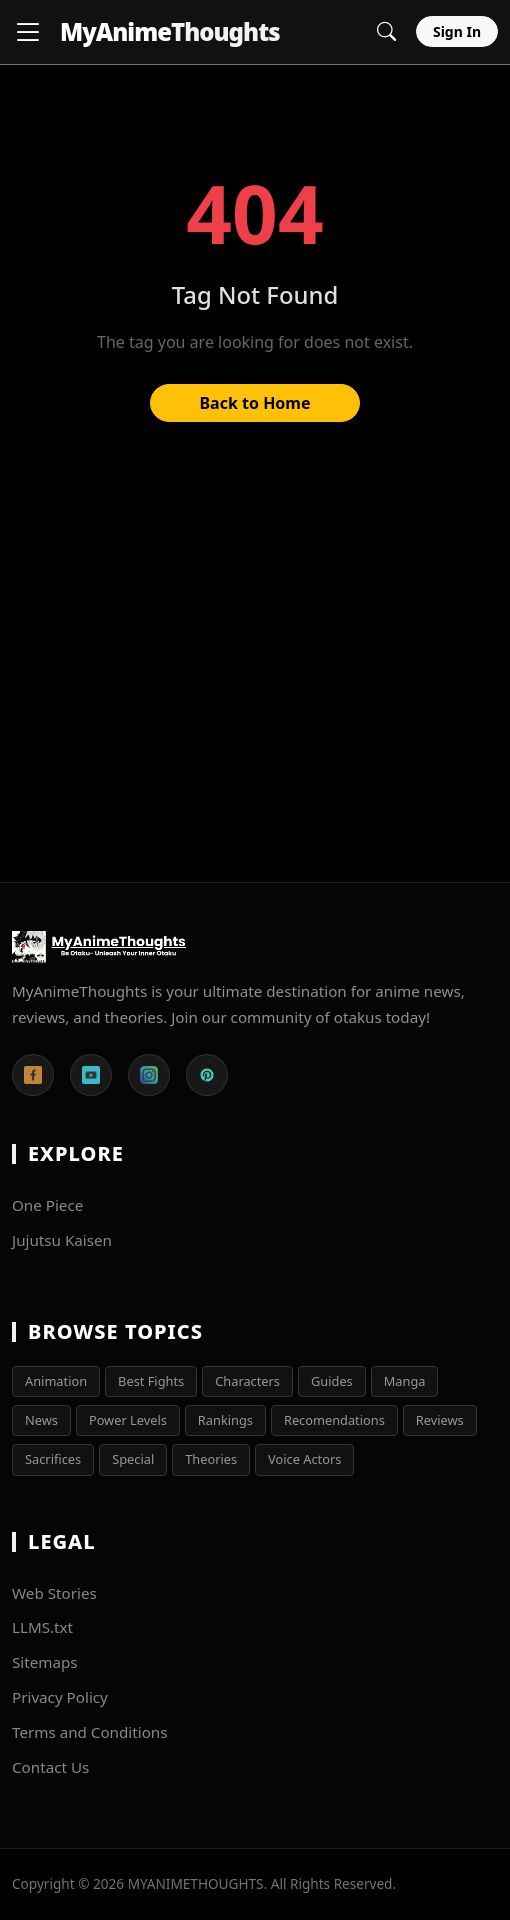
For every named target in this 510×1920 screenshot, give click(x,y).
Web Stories (54, 1593)
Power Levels (128, 1420)
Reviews (440, 1420)
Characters (247, 1381)
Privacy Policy (60, 1697)
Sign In (457, 31)
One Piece (47, 1205)
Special (133, 1459)
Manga (405, 1381)
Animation (56, 1381)
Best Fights (151, 1381)
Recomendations (334, 1420)
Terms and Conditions (90, 1732)
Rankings (225, 1420)
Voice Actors (304, 1459)
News (41, 1420)
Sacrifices (53, 1459)
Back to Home (254, 403)
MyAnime (170, 31)
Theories (211, 1459)
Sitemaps (45, 1662)
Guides (332, 1381)
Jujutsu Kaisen (62, 1240)
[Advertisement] (255, 662)
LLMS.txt (42, 1627)
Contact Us (50, 1767)
